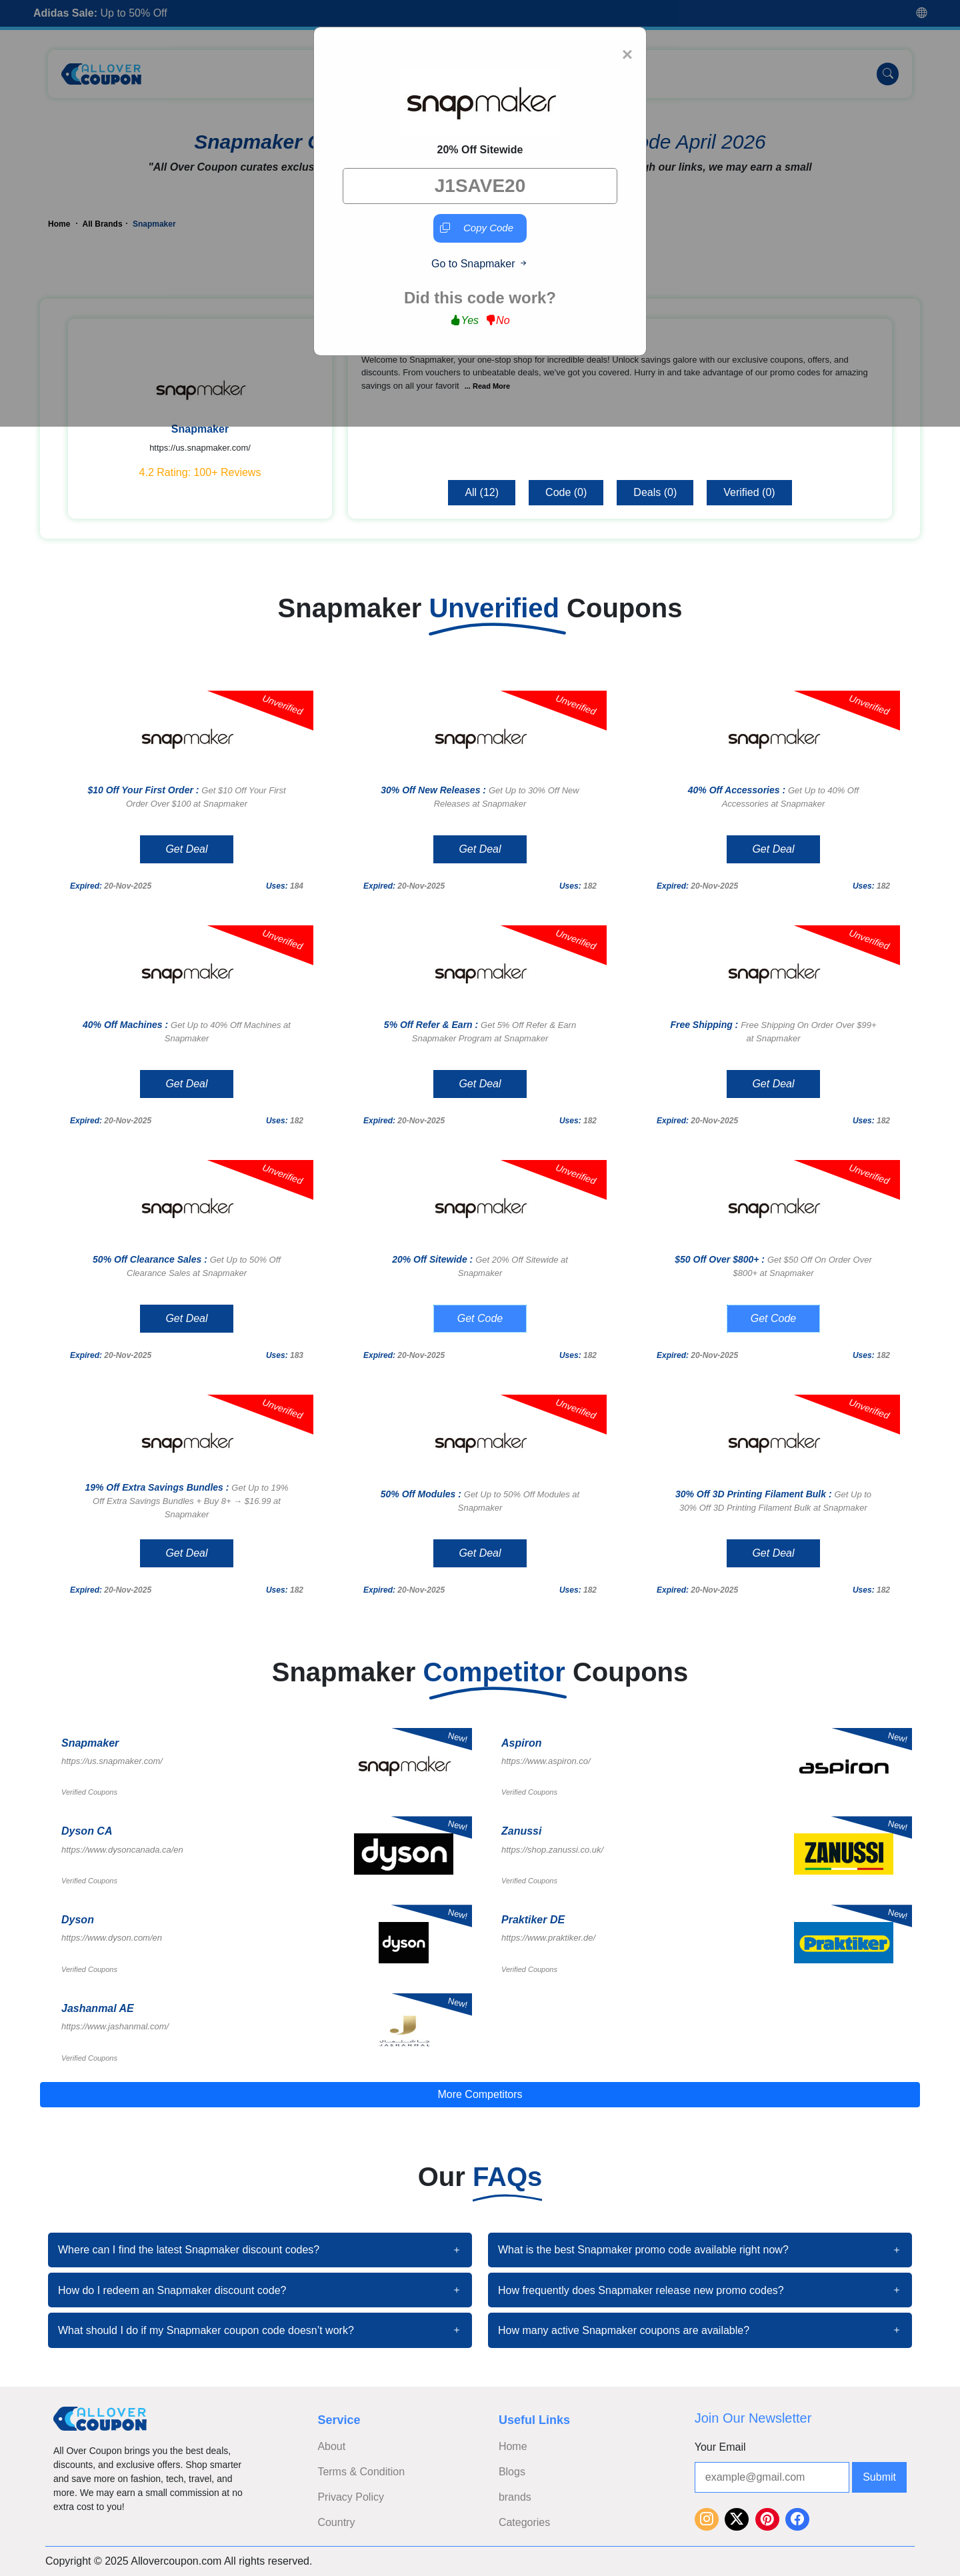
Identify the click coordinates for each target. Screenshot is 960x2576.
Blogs (512, 2471)
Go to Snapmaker (480, 263)
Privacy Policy (350, 2497)
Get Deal (186, 849)
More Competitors (479, 2094)
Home (513, 2446)
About (331, 2446)
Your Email (720, 2447)
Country (336, 2522)
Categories (524, 2522)
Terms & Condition (361, 2471)
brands (515, 2497)
